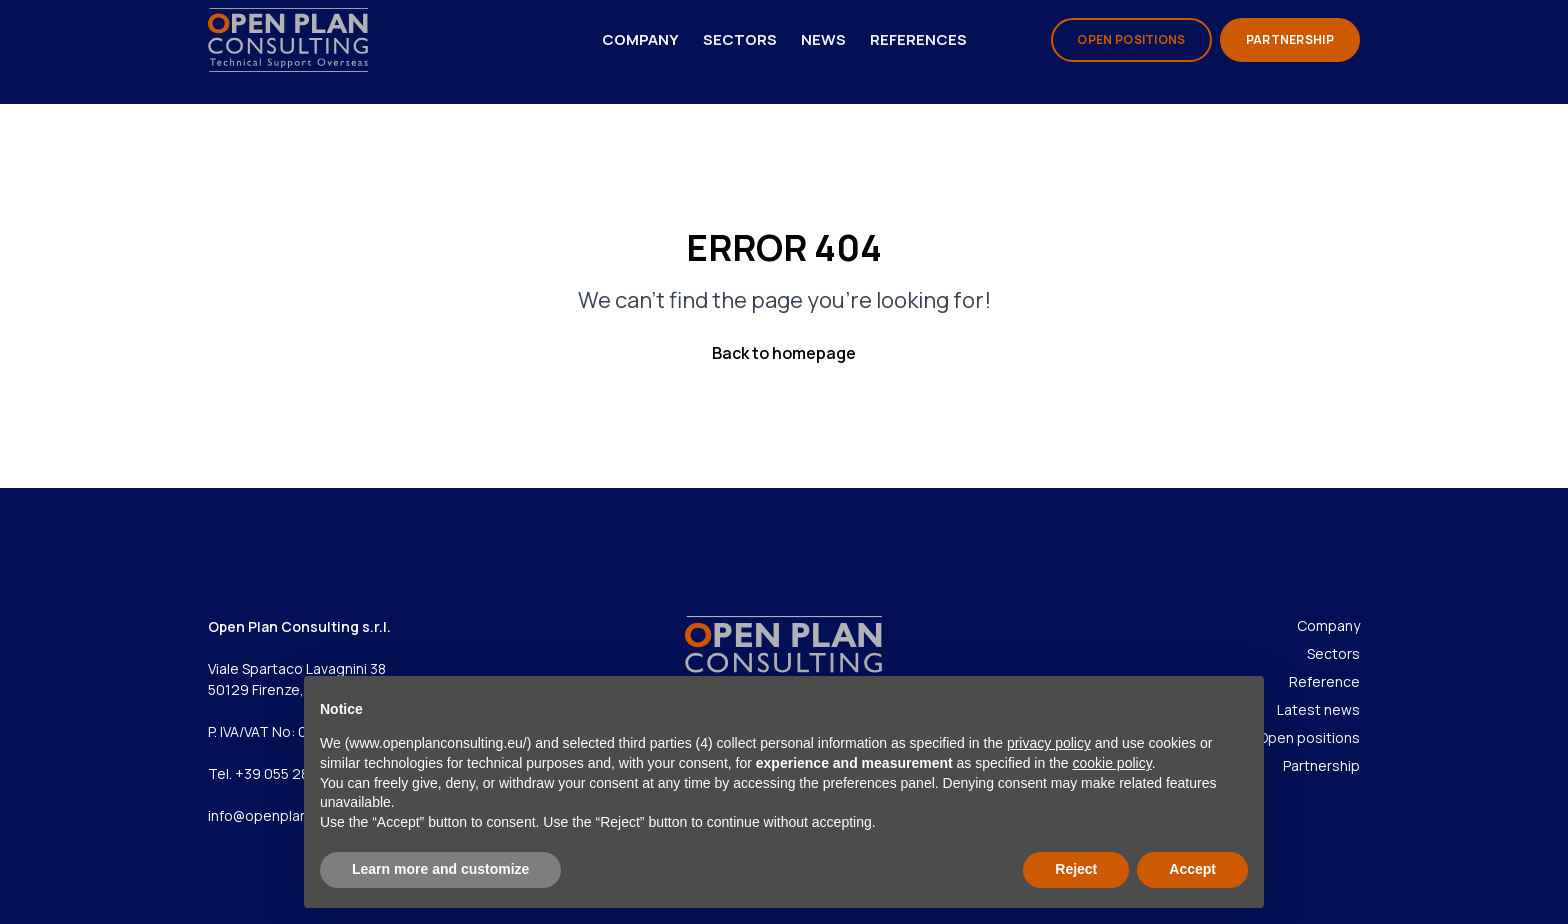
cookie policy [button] (1112, 763)
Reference (1324, 681)
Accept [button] (1192, 869)
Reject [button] (1076, 869)
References (918, 39)
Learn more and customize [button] (440, 869)
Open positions (1309, 737)
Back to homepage (784, 353)
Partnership (1321, 765)
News (823, 39)
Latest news (1318, 709)
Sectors (740, 39)
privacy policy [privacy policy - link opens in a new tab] (1049, 743)
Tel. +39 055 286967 (276, 773)
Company (640, 39)
